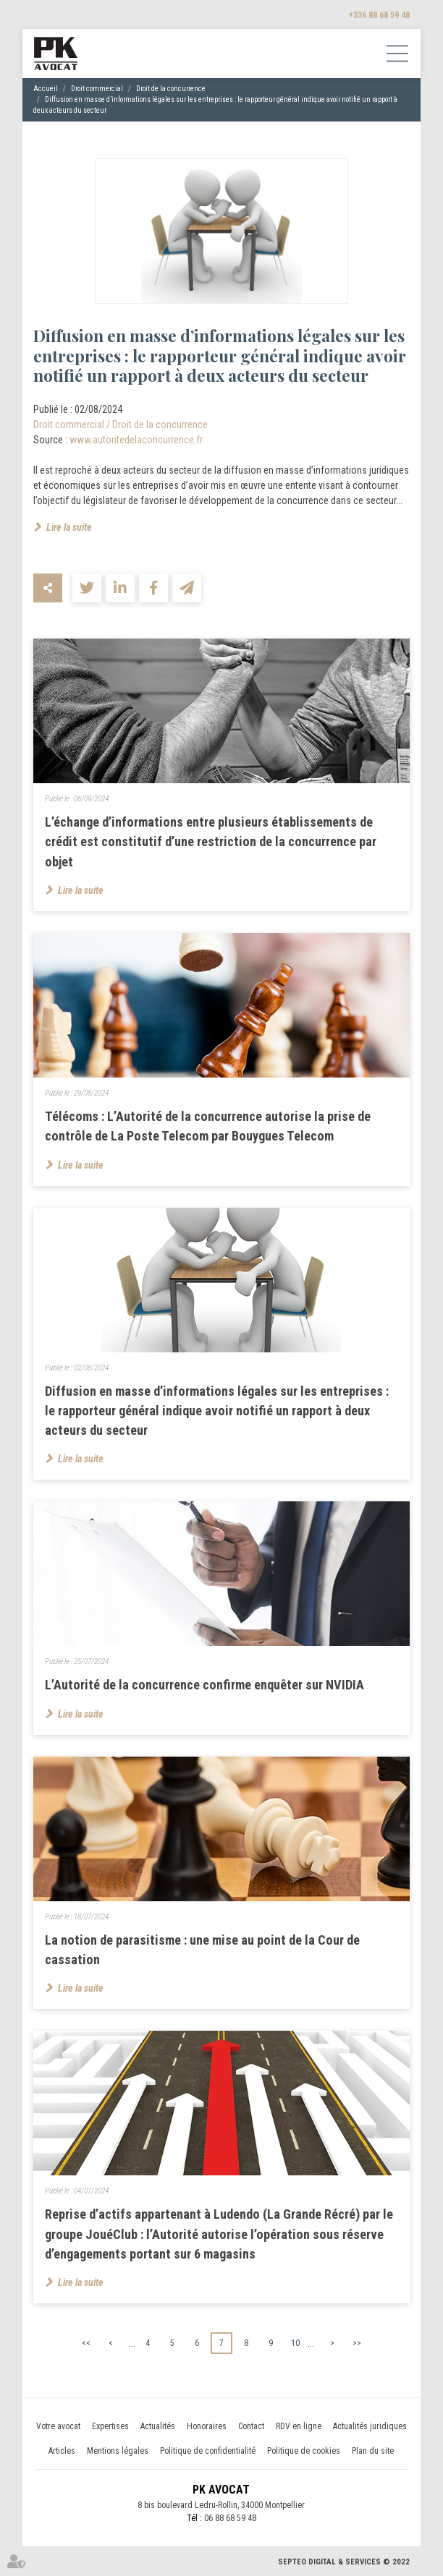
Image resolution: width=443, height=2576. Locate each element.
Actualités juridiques (370, 2427)
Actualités (157, 2427)
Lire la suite (69, 527)
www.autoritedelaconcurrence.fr (136, 439)
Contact (251, 2427)
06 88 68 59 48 (230, 2519)
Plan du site (373, 2452)
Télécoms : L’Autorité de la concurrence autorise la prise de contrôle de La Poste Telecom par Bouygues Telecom (208, 1126)
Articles (61, 2452)
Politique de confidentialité (208, 2452)
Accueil (45, 89)
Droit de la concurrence (171, 89)
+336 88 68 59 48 (379, 15)
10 (295, 2343)
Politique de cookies (303, 2452)
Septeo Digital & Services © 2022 (344, 2562)
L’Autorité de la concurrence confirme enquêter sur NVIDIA (204, 1685)
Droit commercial (97, 89)
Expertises (110, 2427)
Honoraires (207, 2427)
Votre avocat (58, 2427)
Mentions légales (117, 2452)
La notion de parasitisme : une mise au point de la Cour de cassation (202, 1949)
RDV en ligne (298, 2427)
